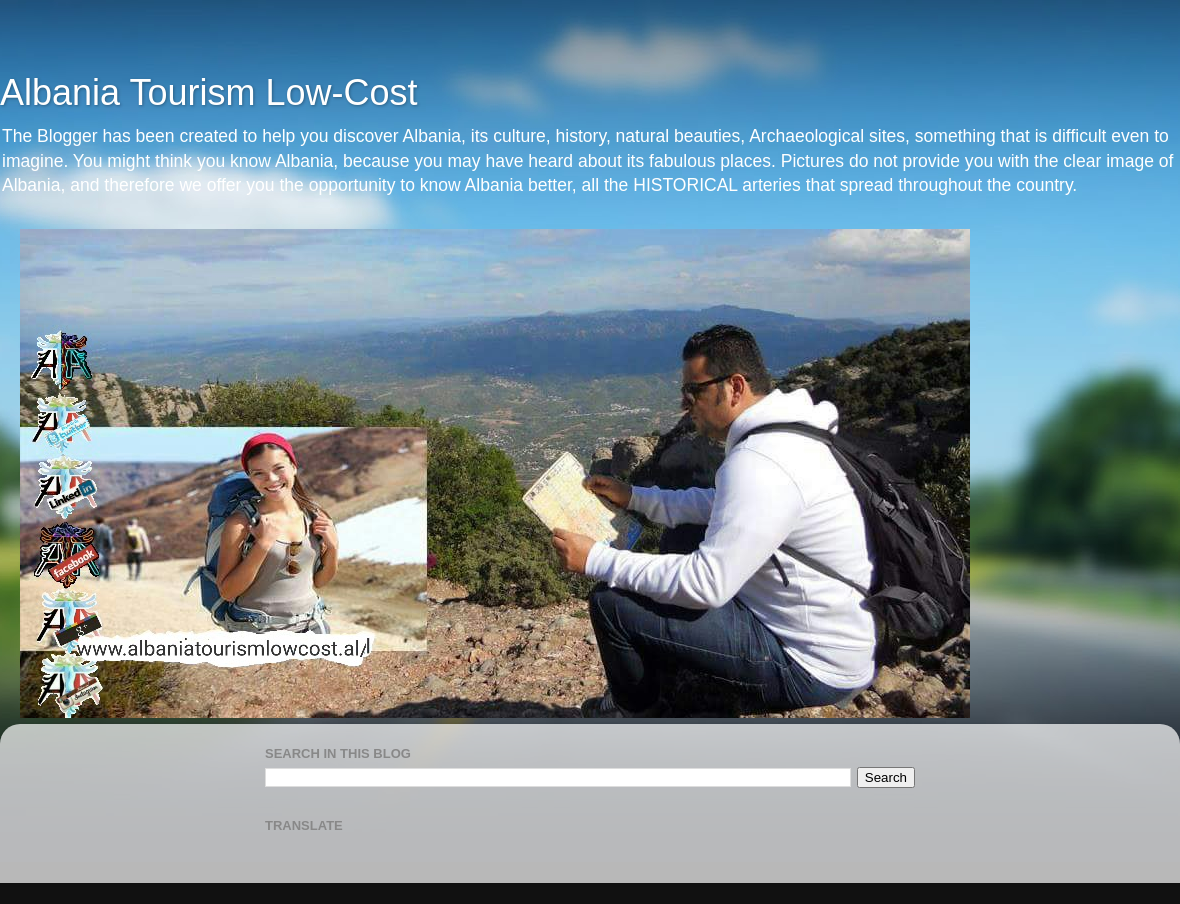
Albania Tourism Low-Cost (209, 92)
